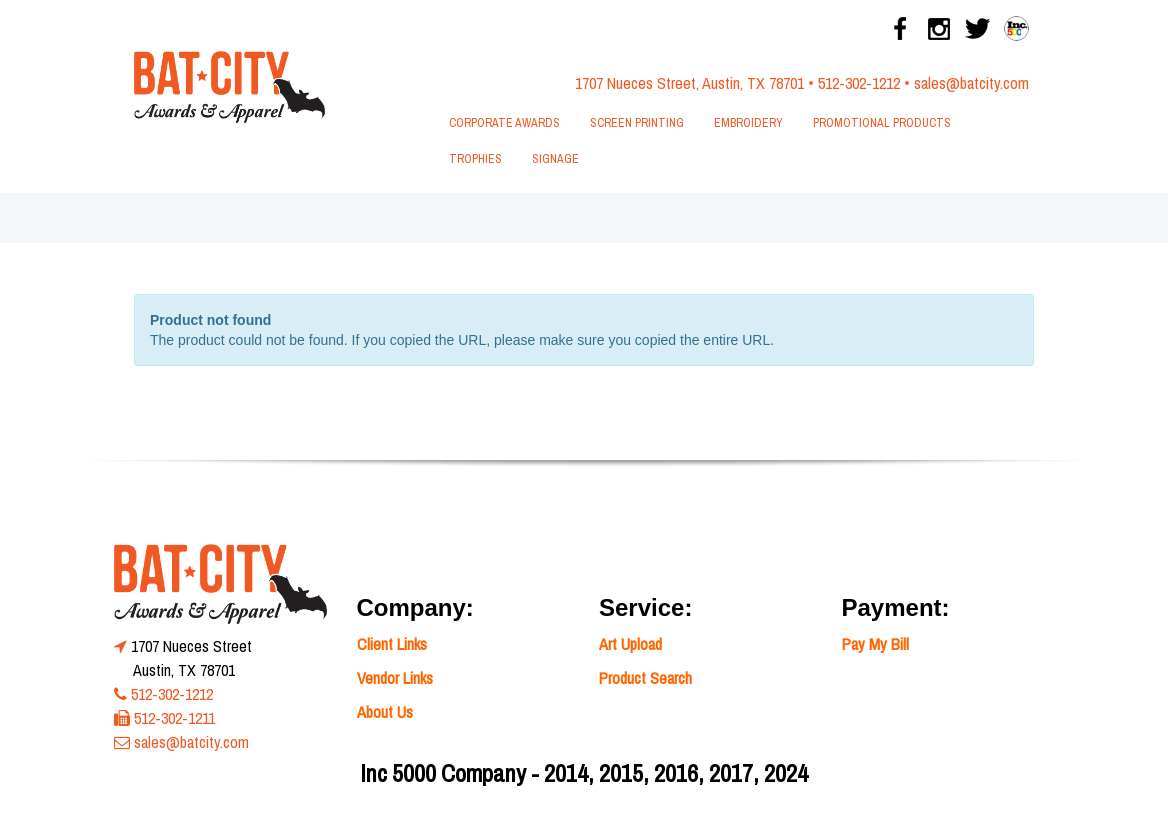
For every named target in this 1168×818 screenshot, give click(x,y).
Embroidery (748, 123)
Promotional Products (882, 123)
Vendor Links (395, 678)
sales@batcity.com (971, 83)
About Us (385, 712)
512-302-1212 (859, 83)
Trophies (475, 159)
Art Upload (630, 644)
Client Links (392, 644)
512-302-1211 (174, 718)
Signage (555, 159)
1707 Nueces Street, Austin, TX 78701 (689, 83)
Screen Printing (637, 123)
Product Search (645, 678)
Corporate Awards (504, 123)
